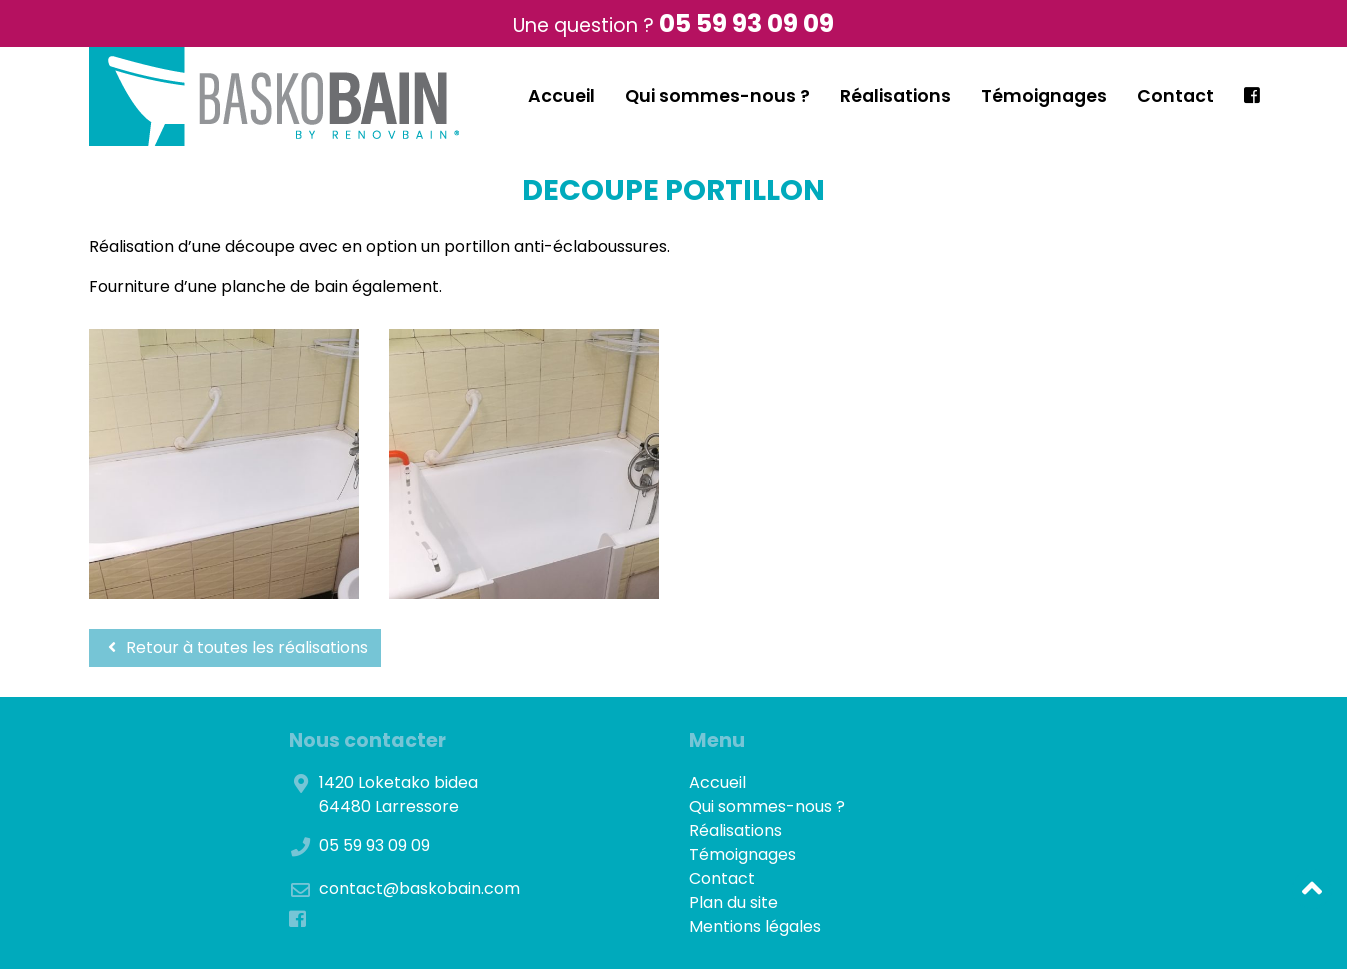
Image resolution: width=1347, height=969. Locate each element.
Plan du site (733, 902)
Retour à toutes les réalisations (235, 647)
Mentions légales (755, 926)
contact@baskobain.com (419, 888)
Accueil (561, 96)
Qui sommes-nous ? (717, 96)
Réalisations (895, 96)
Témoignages (1044, 96)
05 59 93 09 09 (746, 23)
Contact (1175, 96)
